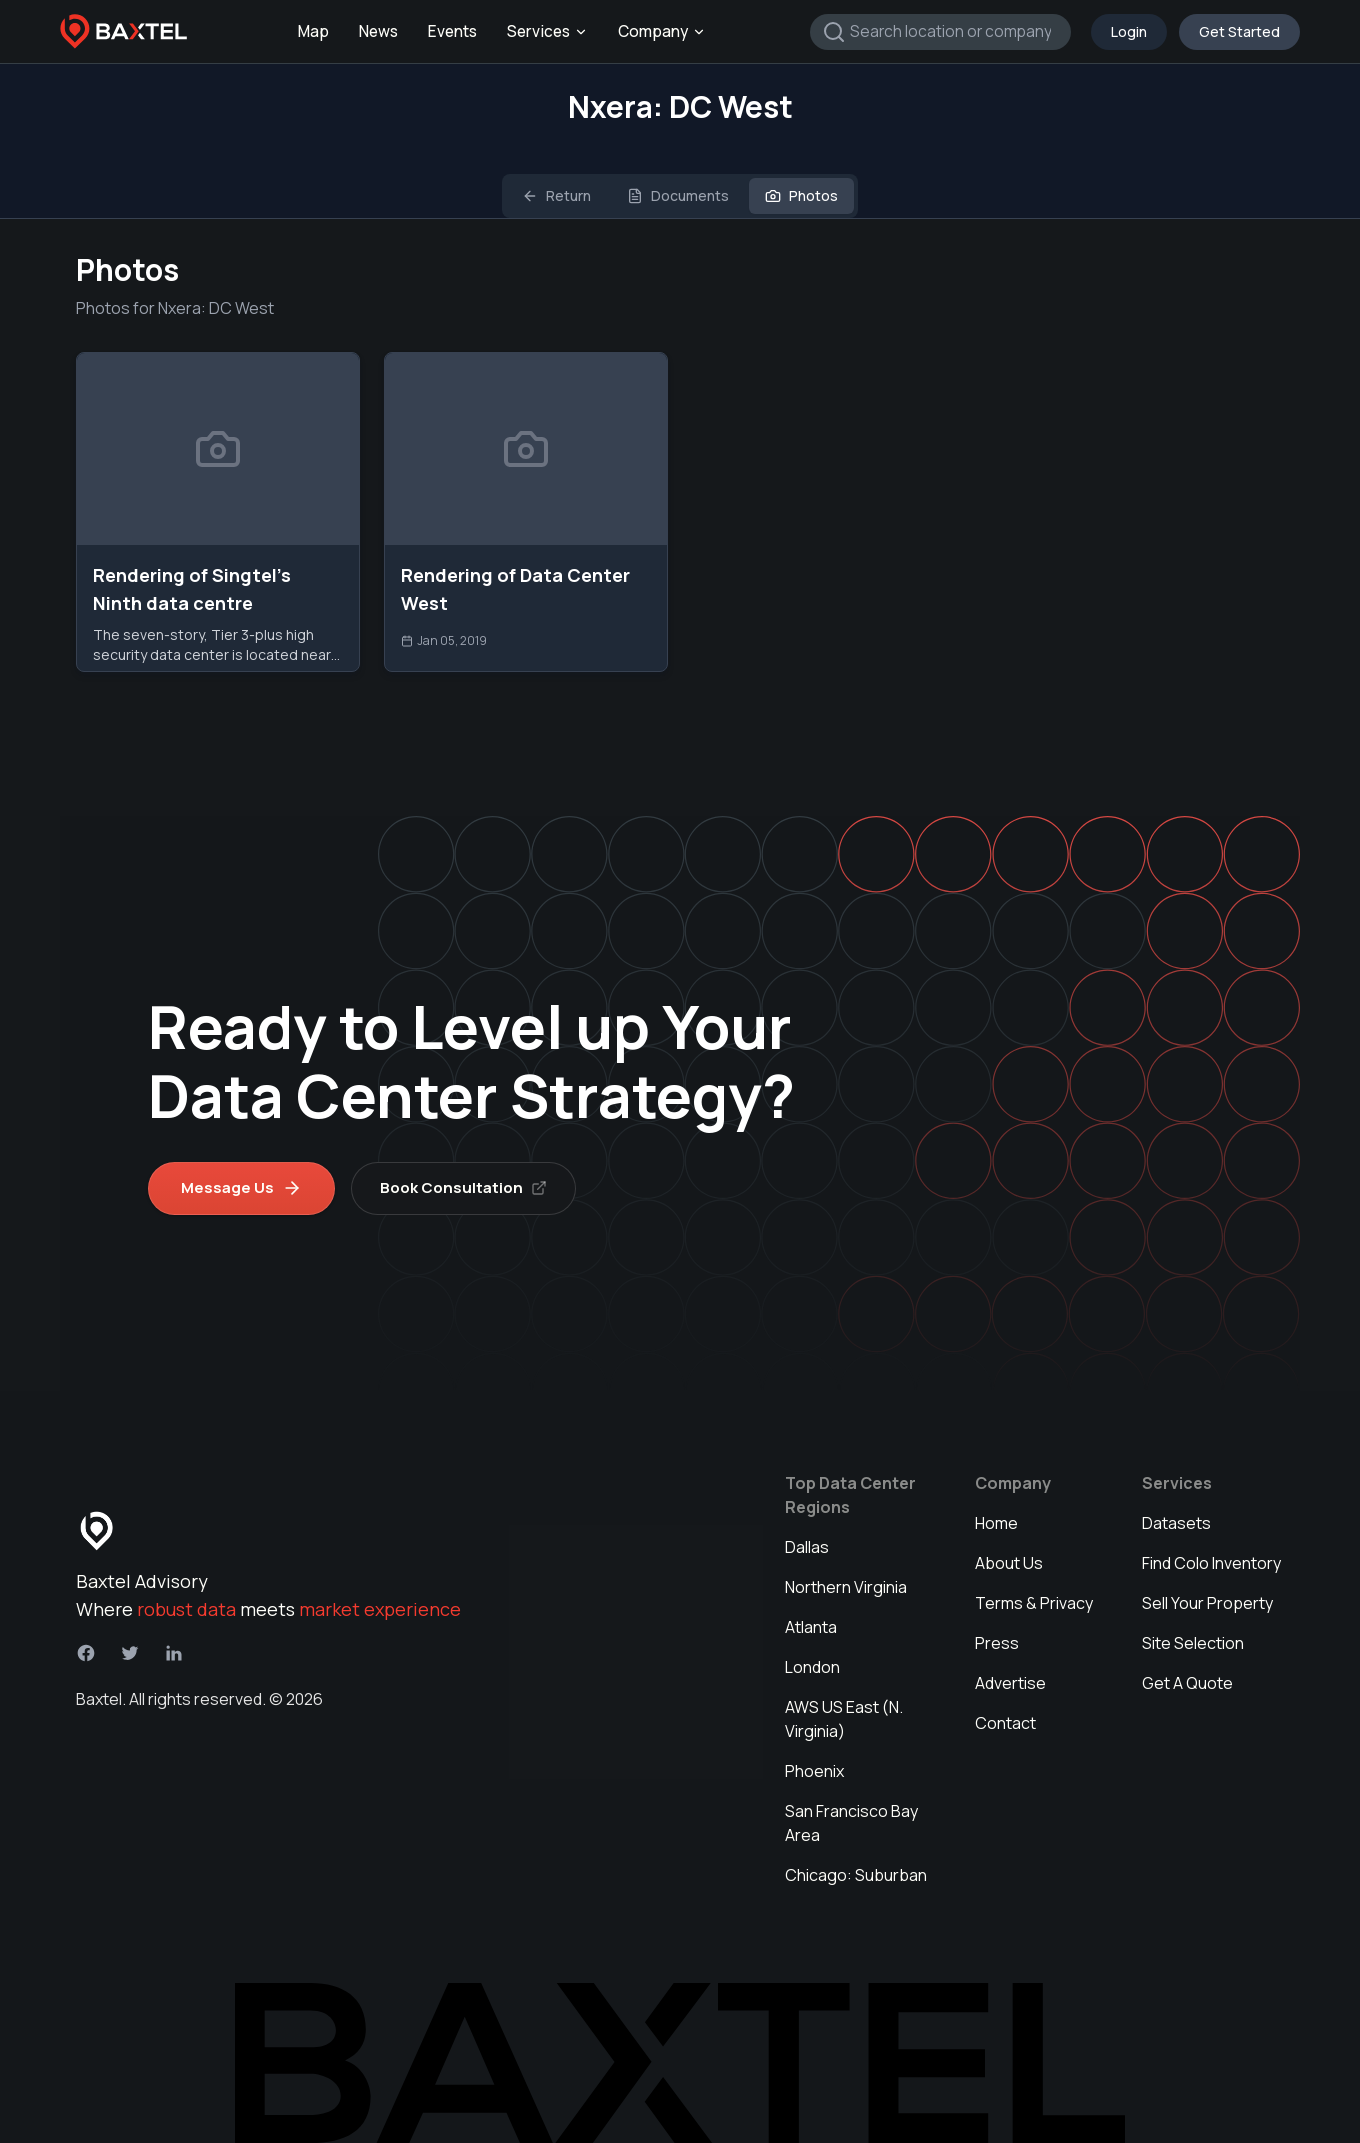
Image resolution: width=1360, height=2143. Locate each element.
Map (313, 31)
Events (452, 31)
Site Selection (1193, 1643)
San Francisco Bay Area (851, 1823)
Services (547, 31)
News (378, 31)
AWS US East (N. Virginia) (844, 1719)
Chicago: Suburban (856, 1875)
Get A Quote (1187, 1683)
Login (1129, 31)
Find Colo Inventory (1211, 1563)
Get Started (1239, 31)
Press (997, 1643)
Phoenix (814, 1771)
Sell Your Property (1207, 1603)
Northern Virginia (846, 1587)
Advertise (1010, 1683)
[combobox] (940, 32)
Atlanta (811, 1627)
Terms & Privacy (1034, 1603)
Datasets (1176, 1523)
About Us (1009, 1563)
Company (662, 31)
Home (996, 1523)
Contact (1005, 1723)
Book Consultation (463, 1187)
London (812, 1667)
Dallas (807, 1547)
